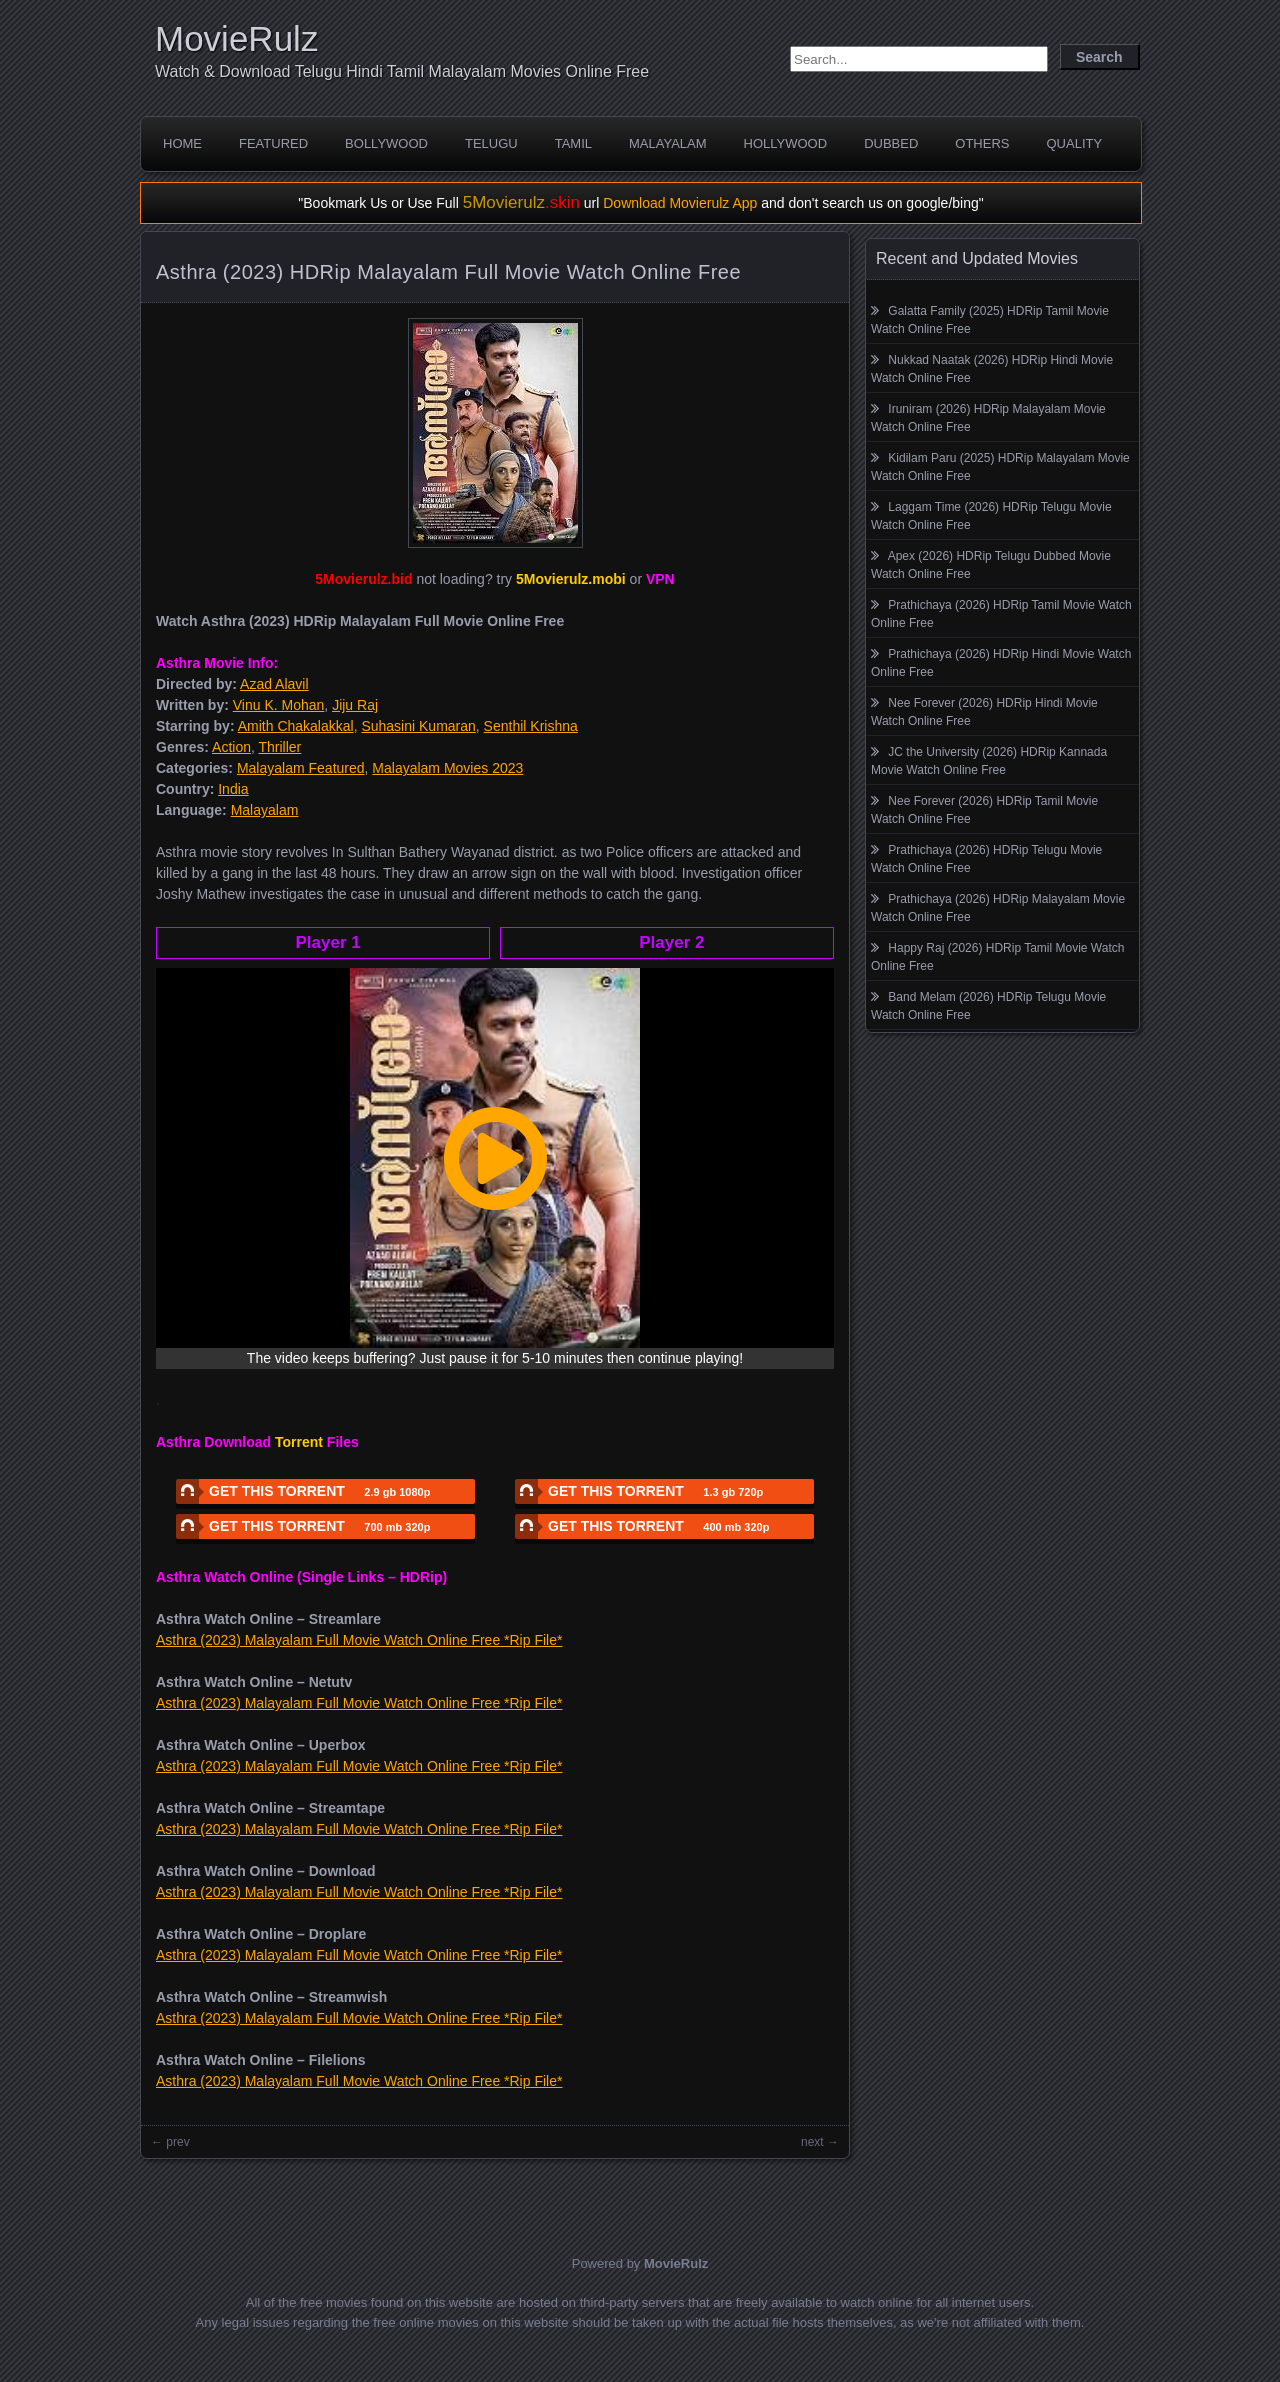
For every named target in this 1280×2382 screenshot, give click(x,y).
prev (177, 2142)
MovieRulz (236, 38)
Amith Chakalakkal (296, 726)
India (233, 789)
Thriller (280, 747)
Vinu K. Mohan (279, 705)
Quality (1074, 143)
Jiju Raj (355, 705)
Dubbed (891, 143)
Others (982, 143)
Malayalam (668, 143)
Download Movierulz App (680, 203)
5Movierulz (521, 202)
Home (182, 143)
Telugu (491, 143)
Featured (273, 143)
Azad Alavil (274, 684)
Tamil (573, 143)
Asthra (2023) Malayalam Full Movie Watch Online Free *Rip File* (359, 1640)
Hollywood (786, 143)
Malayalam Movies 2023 (447, 768)
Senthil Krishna (531, 726)
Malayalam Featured (301, 768)
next (812, 2142)
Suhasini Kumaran (418, 726)
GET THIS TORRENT (303, 1491)
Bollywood (386, 143)
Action (231, 747)
